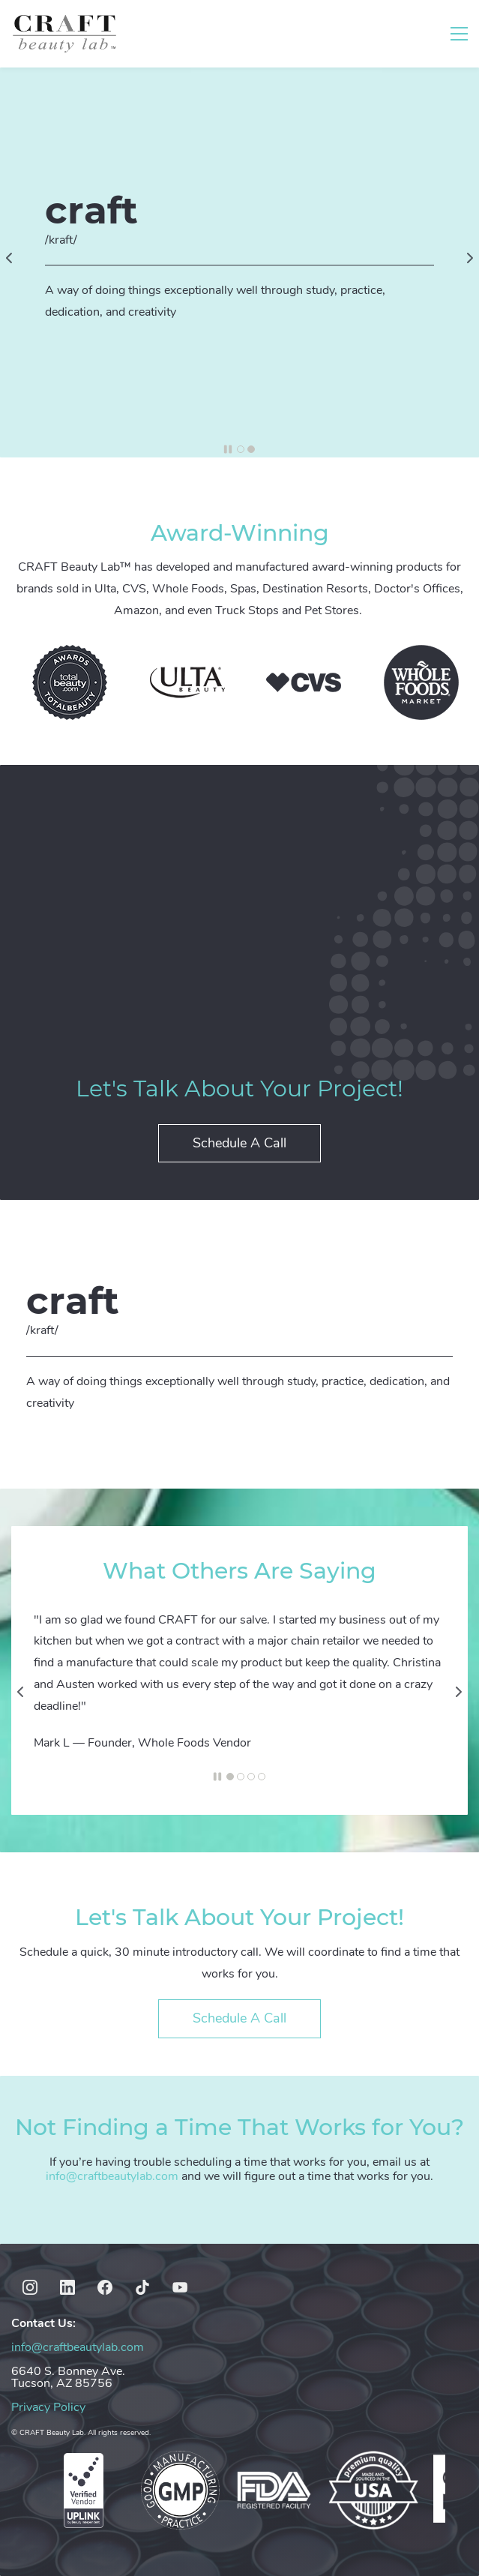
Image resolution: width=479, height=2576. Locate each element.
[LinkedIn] (67, 2287)
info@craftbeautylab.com (112, 2176)
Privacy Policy (48, 2407)
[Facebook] (105, 2287)
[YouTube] (180, 2287)
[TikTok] (142, 2287)
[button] (9, 258)
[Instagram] (30, 2287)
